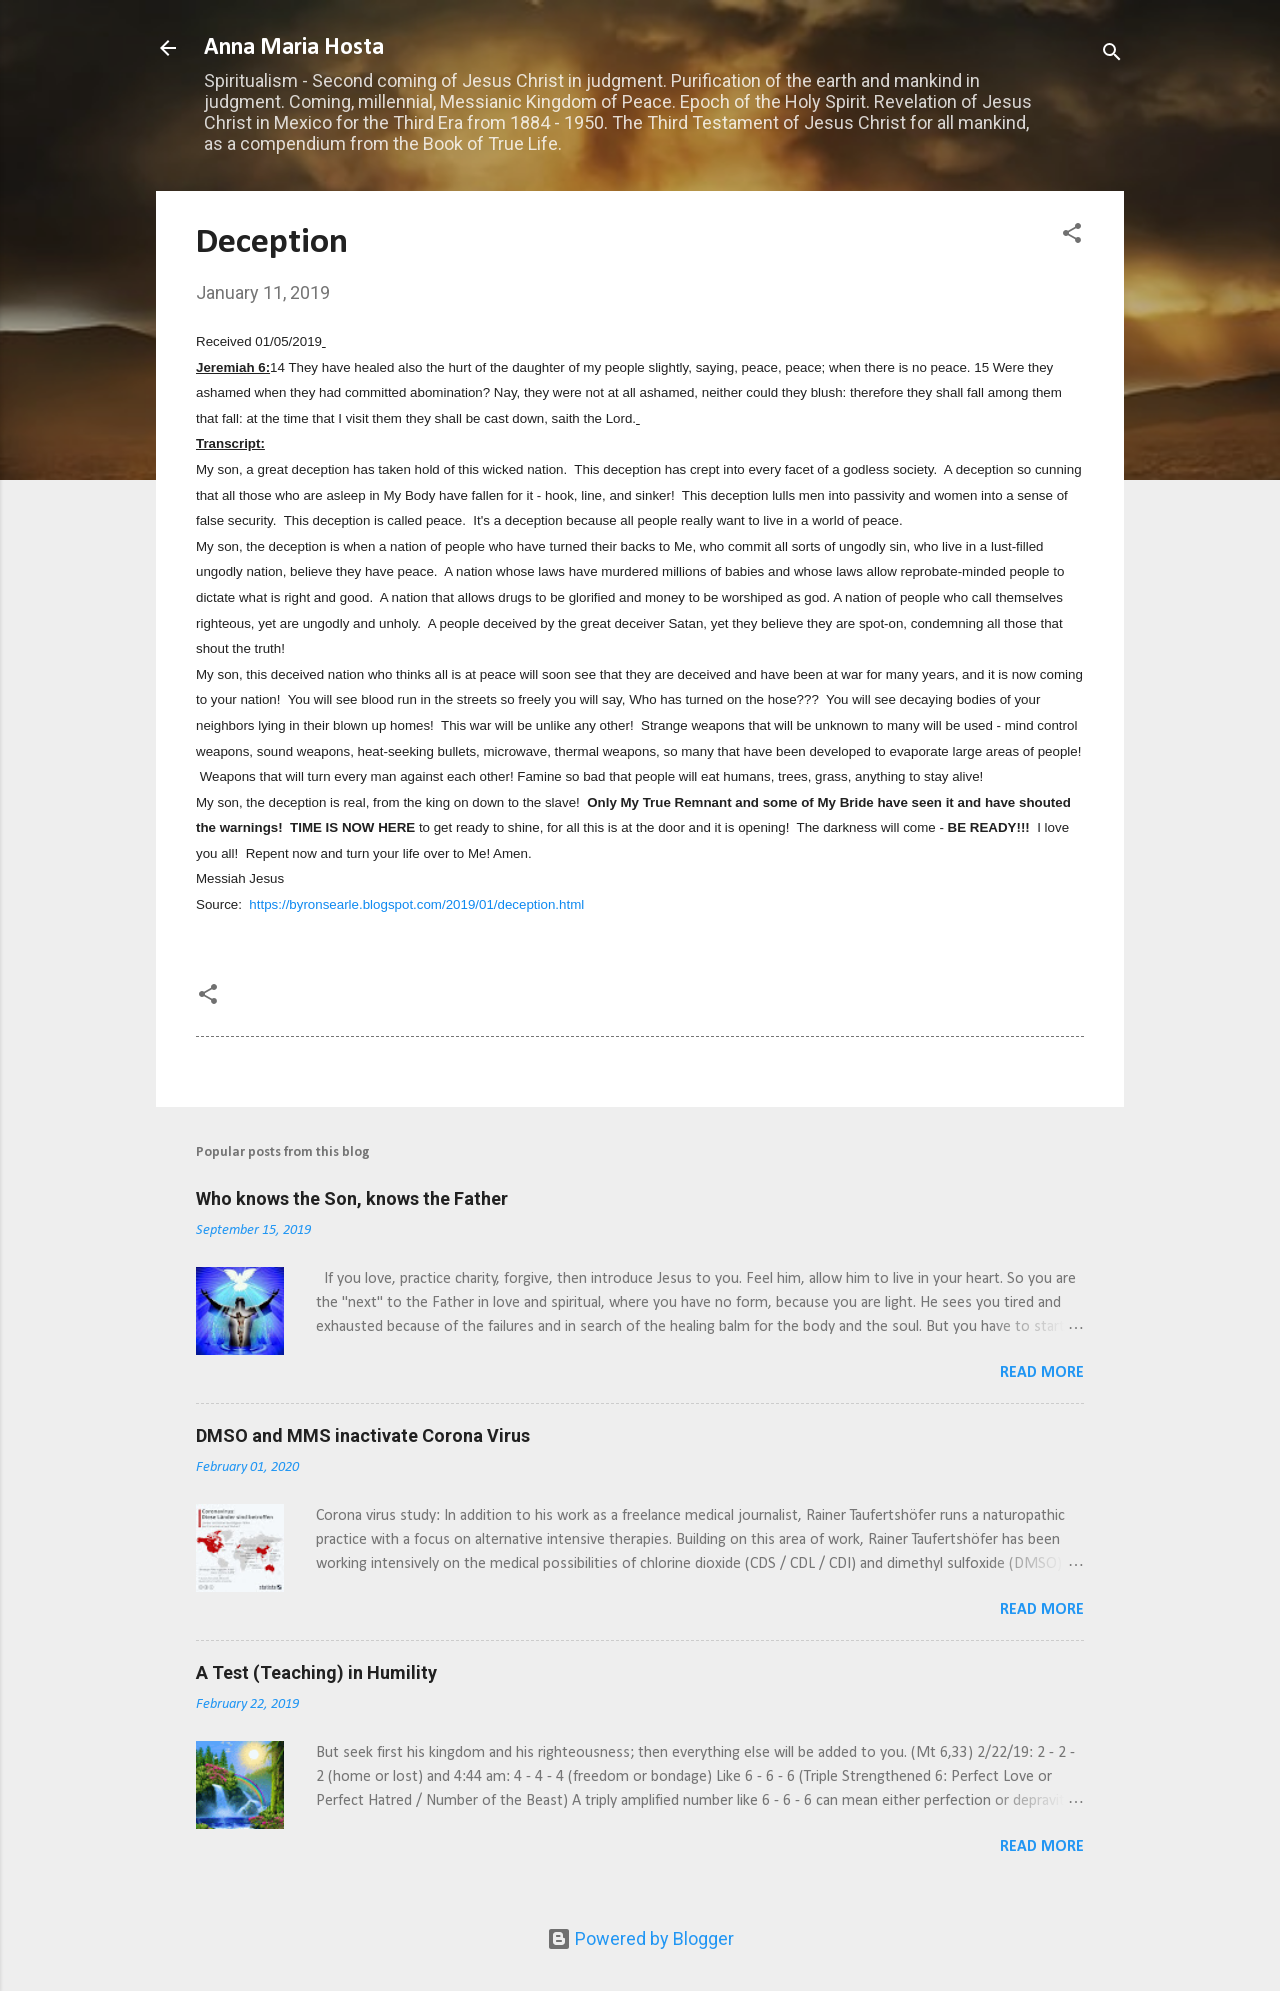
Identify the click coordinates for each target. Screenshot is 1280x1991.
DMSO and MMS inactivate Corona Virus (363, 1435)
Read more (1042, 1373)
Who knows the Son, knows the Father (352, 1198)
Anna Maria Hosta (294, 48)
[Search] (1112, 54)
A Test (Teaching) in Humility (316, 1672)
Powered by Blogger (640, 1938)
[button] (1072, 236)
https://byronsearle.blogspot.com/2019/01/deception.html (416, 904)
